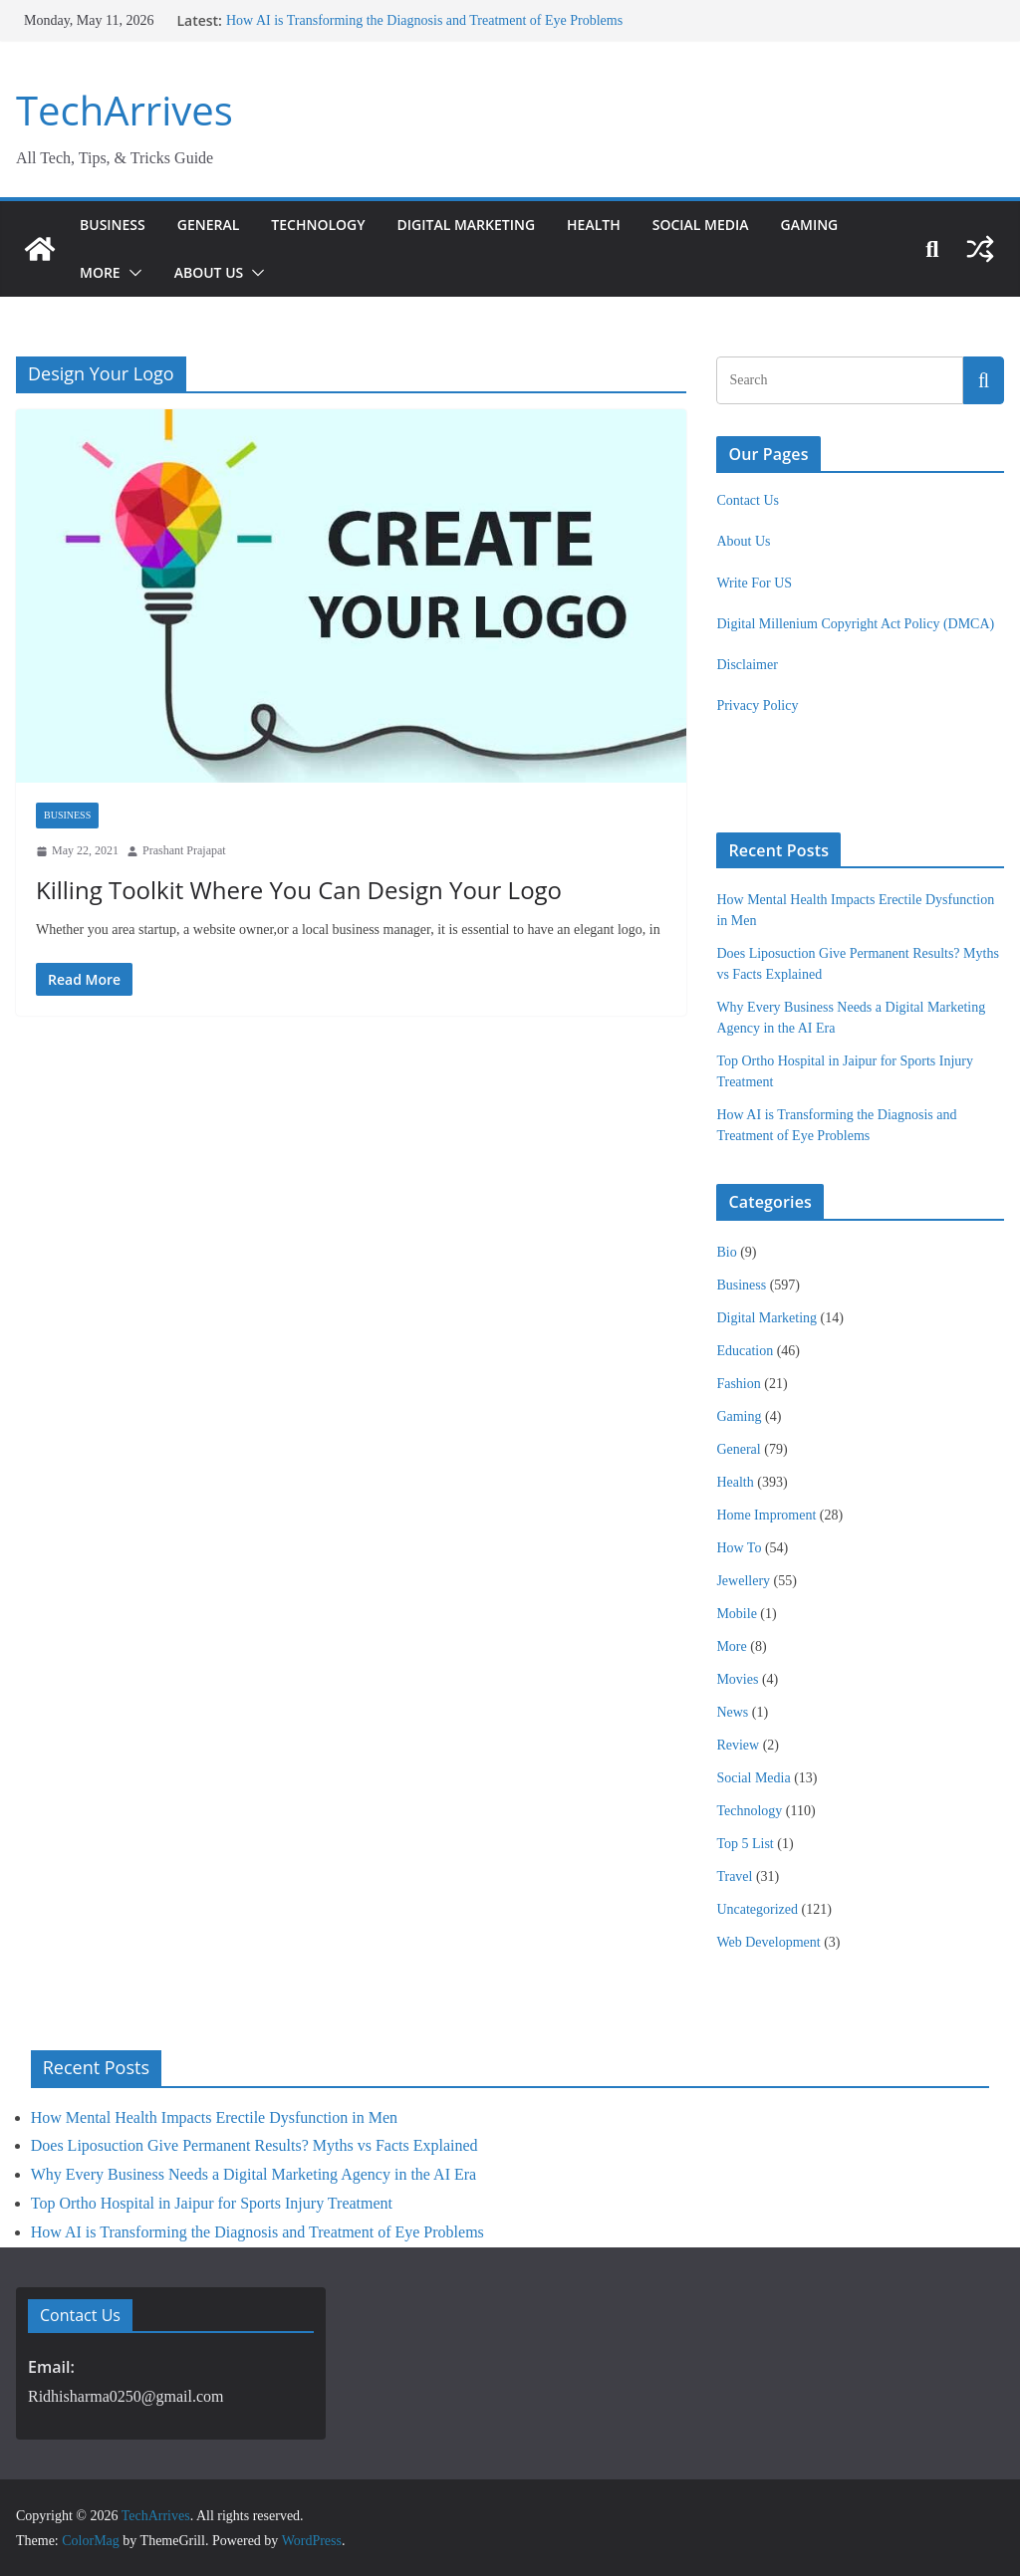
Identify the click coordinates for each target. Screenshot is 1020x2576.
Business (113, 224)
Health (626, 224)
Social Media (738, 224)
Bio (726, 1252)
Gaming (853, 224)
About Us (212, 272)
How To (738, 1547)
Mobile (736, 1613)
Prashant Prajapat (184, 850)
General (213, 224)
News (732, 1712)
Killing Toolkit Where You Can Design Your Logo (289, 889)
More (102, 272)
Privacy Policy (757, 705)
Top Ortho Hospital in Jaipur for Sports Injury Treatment (211, 2203)
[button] (134, 273)
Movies (737, 1679)
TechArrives (120, 110)
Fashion (738, 1383)
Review (737, 1745)
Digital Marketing (489, 224)
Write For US (754, 583)
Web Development (768, 1942)
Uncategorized (757, 1909)
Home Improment (766, 1515)
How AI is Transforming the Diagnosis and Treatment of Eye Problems (420, 20)
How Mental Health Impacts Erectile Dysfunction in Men (214, 2117)
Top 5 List (744, 1843)
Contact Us (747, 500)
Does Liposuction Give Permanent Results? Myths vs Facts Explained (254, 2145)
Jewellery (743, 1580)
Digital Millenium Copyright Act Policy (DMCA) (855, 623)
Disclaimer (746, 664)
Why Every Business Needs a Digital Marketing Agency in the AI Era (253, 2174)
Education (744, 1350)
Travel (734, 1876)
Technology (331, 224)
